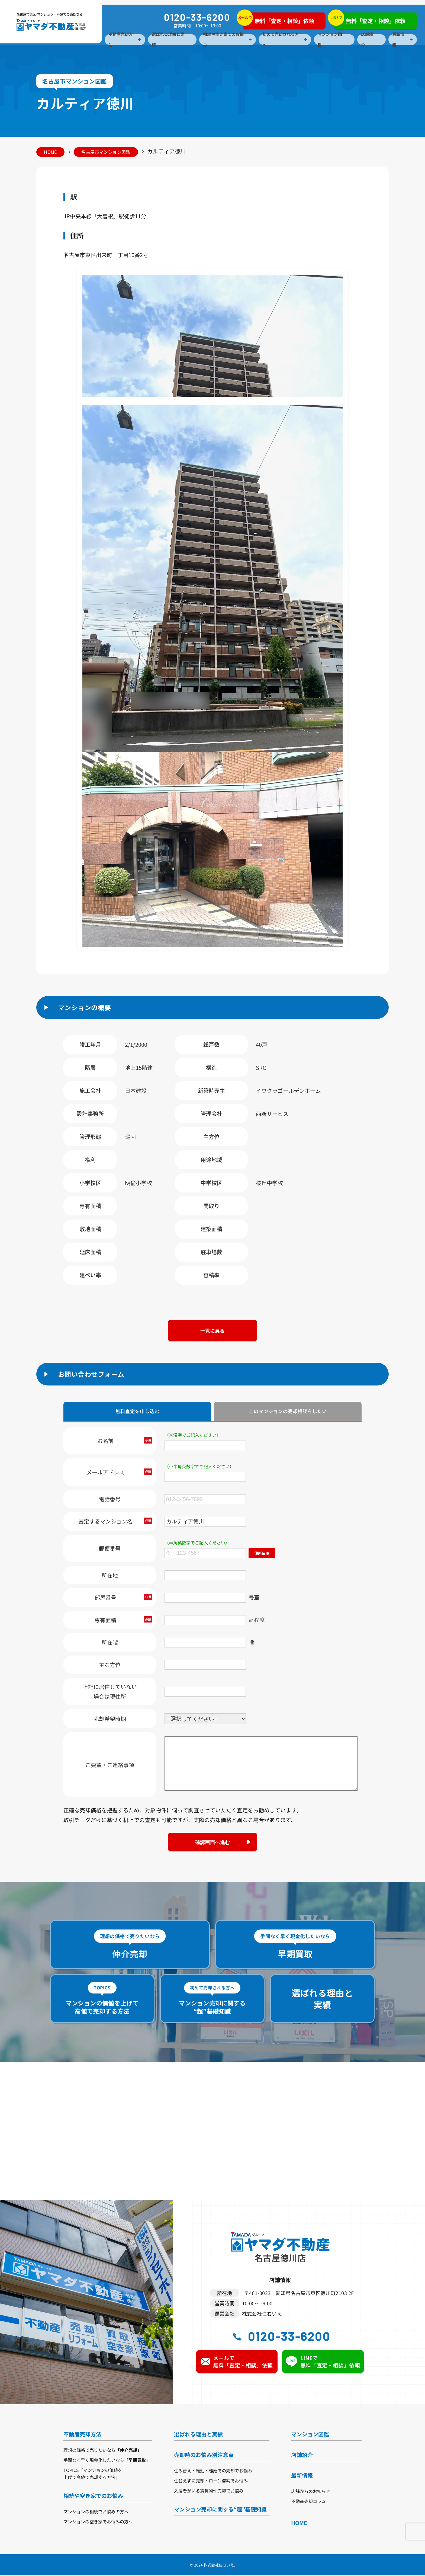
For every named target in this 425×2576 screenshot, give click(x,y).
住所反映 (262, 1553)
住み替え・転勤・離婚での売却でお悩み (213, 2471)
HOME (51, 151)
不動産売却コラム (308, 2502)
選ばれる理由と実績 (168, 39)
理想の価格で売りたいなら (102, 2450)
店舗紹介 (367, 39)
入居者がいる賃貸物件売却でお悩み (208, 2491)
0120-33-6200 (197, 17)
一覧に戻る (212, 1330)
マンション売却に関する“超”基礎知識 (220, 2510)
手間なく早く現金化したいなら (106, 2460)
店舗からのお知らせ (310, 2492)
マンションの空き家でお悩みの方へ (98, 2522)
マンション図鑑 (330, 39)
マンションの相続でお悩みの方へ (95, 2512)
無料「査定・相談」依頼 (278, 19)
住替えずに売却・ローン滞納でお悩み (211, 2481)
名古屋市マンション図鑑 (107, 151)
